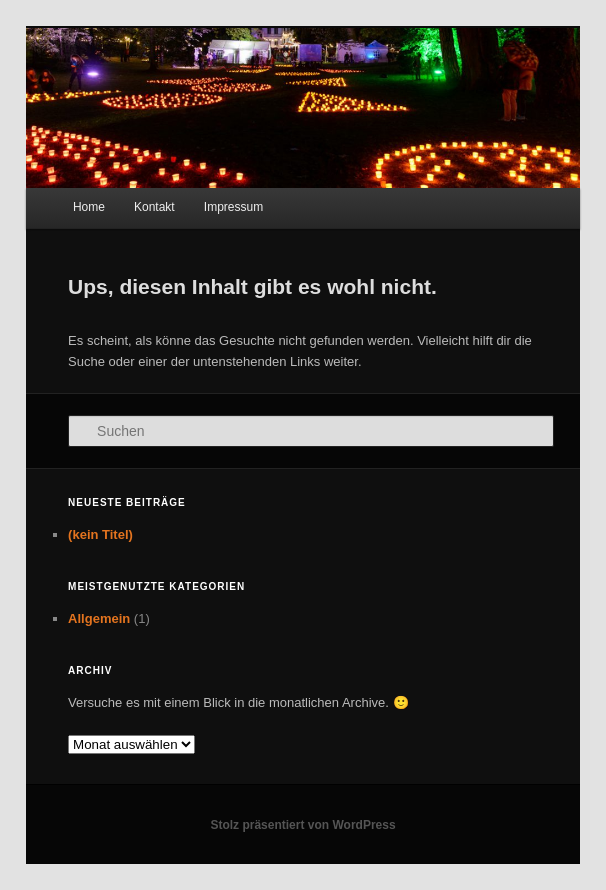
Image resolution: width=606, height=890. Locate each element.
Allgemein (99, 618)
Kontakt (154, 207)
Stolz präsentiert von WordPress (302, 825)
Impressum (233, 207)
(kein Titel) (100, 534)
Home (89, 207)
